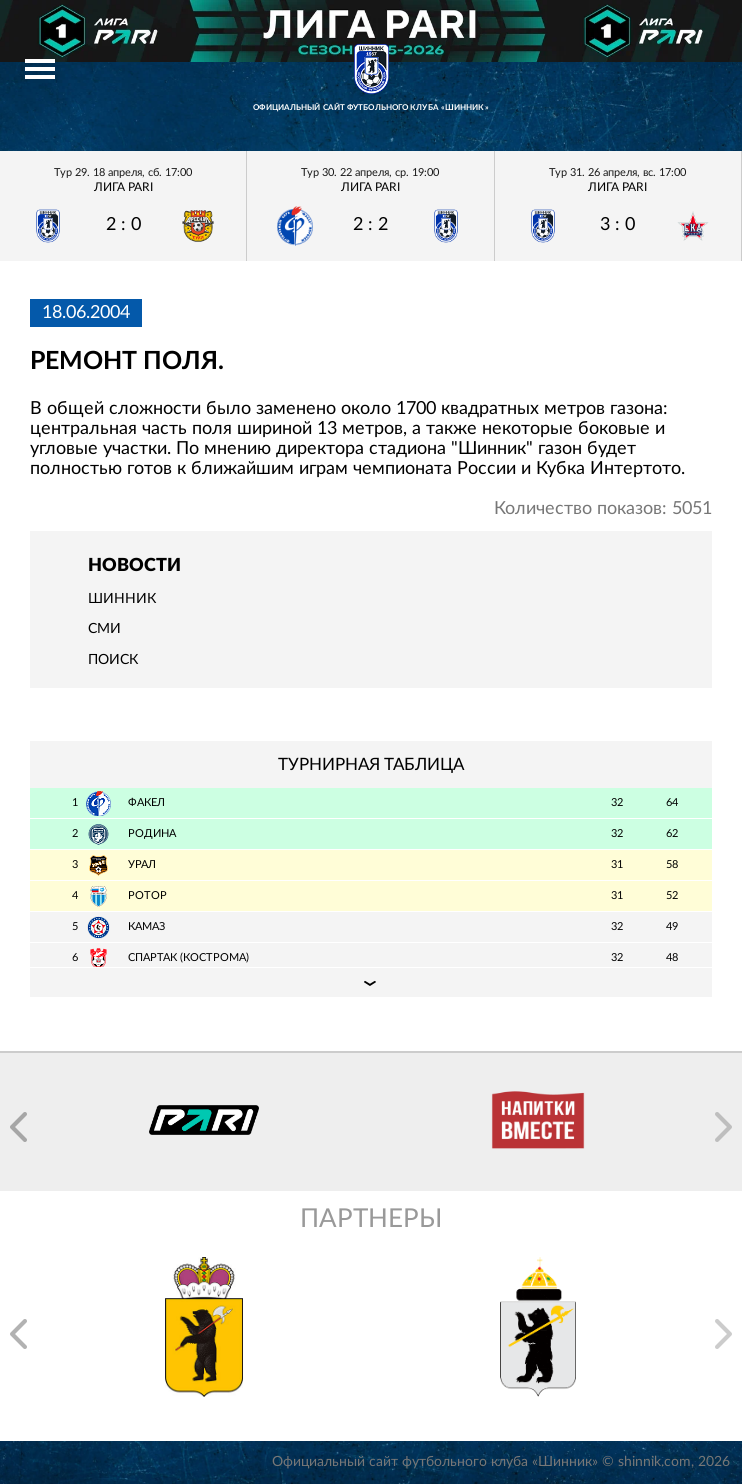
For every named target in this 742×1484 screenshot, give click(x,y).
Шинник (122, 599)
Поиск (113, 660)
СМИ (104, 629)
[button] (18, 1127)
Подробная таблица (371, 982)
